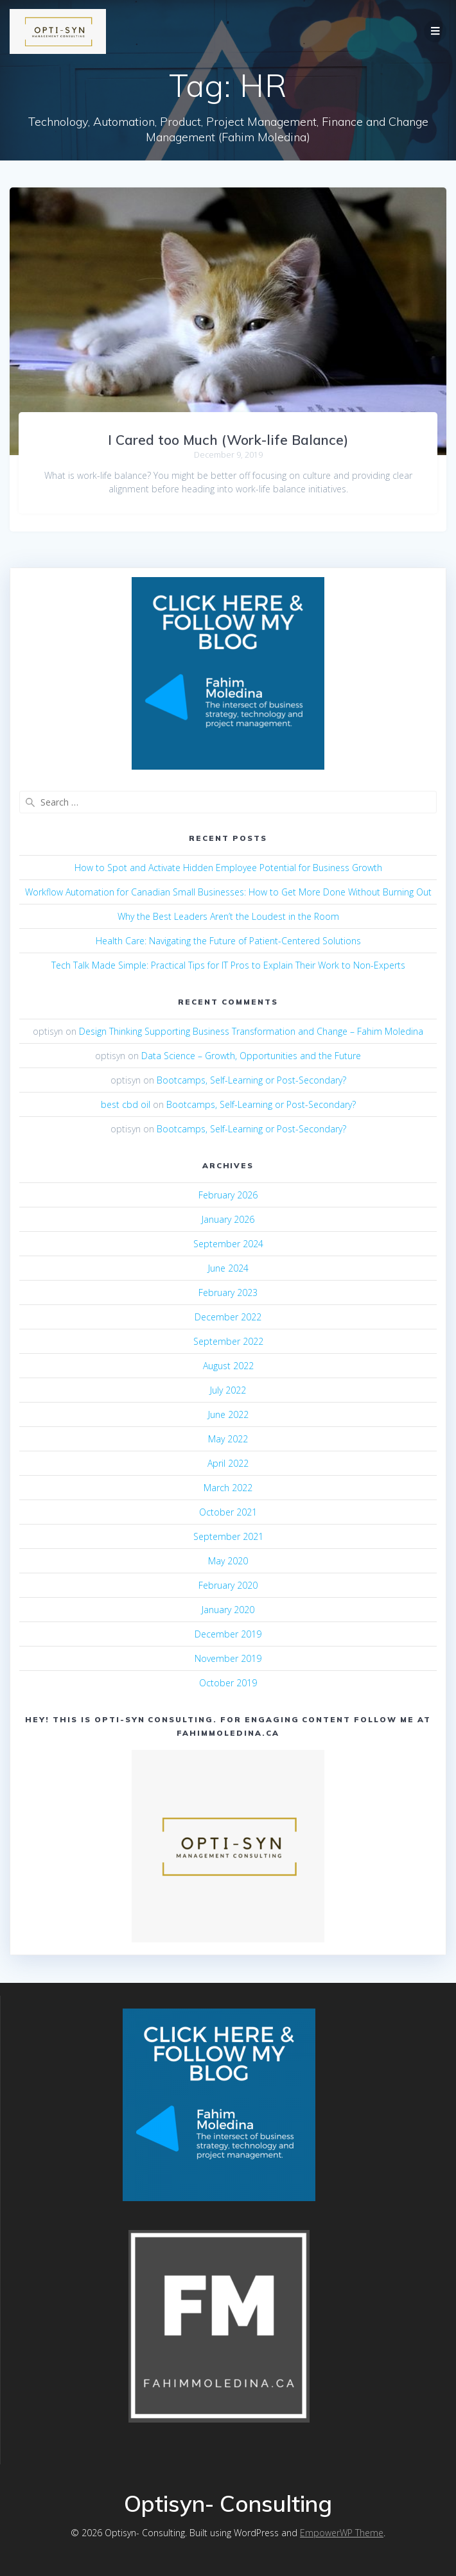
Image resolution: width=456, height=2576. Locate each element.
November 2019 (228, 1658)
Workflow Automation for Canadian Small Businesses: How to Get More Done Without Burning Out (228, 892)
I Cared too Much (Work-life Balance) (228, 439)
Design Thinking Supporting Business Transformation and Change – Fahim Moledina (251, 1031)
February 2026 (228, 1195)
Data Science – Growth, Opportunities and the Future (251, 1056)
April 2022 (228, 1463)
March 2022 (228, 1488)
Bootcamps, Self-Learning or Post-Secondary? (251, 1080)
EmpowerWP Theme (341, 2533)
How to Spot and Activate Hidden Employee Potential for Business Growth (228, 867)
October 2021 (228, 1512)
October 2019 (228, 1683)
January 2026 (228, 1219)
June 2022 (228, 1414)
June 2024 (228, 1268)
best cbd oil (125, 1104)
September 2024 (228, 1244)
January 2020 (228, 1610)
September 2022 (228, 1341)
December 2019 (228, 1634)
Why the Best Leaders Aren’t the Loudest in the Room (228, 916)
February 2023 (228, 1292)
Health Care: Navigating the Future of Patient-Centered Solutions (228, 941)
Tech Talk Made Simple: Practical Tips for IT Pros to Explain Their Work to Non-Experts (228, 965)
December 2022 (228, 1317)
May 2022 (228, 1439)
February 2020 (228, 1585)
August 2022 (228, 1366)
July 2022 (228, 1390)
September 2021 (228, 1536)
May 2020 (228, 1561)
